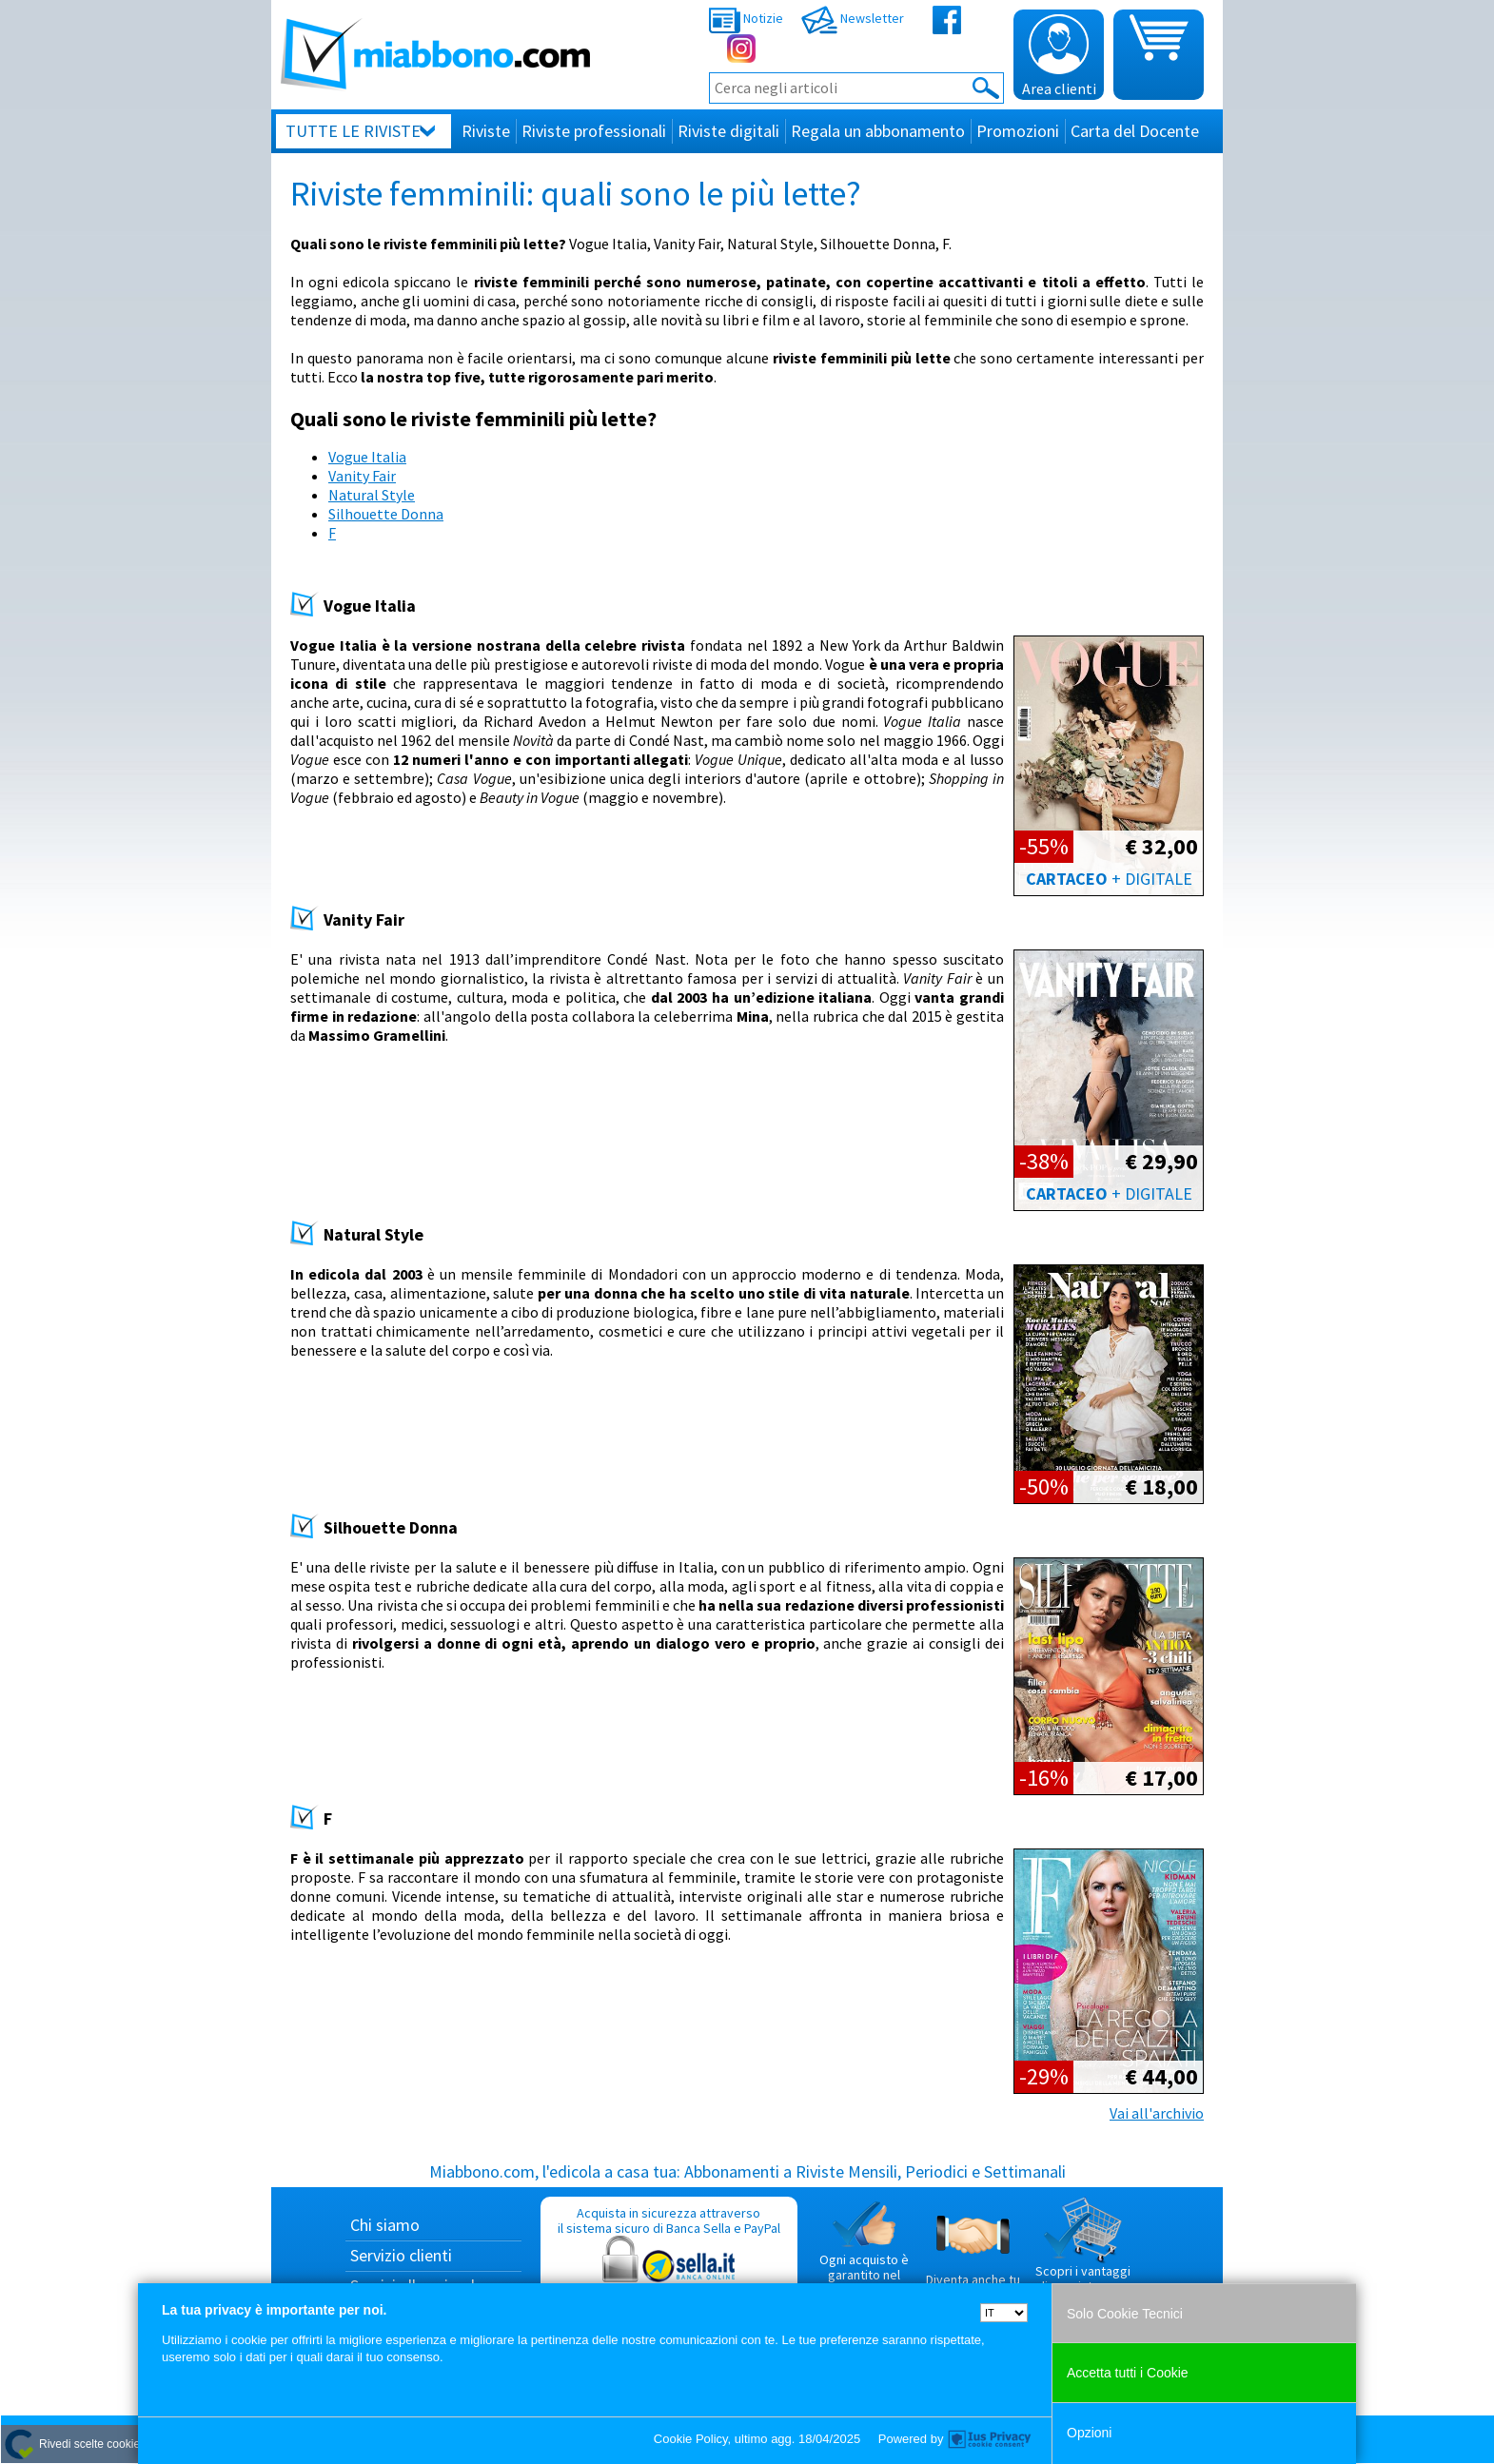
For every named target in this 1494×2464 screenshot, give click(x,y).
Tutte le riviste (353, 131)
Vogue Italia (367, 456)
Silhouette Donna (385, 513)
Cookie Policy (691, 2439)
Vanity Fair (362, 475)
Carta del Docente (1135, 131)
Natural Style (371, 494)
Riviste (486, 131)
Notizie (746, 18)
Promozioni (1017, 131)
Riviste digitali (728, 131)
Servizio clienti (401, 2255)
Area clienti (1059, 56)
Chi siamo (385, 2225)
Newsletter (852, 18)
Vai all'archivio (1157, 2112)
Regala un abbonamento (878, 131)
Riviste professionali (593, 131)
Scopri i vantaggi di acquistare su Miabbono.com (1082, 2253)
